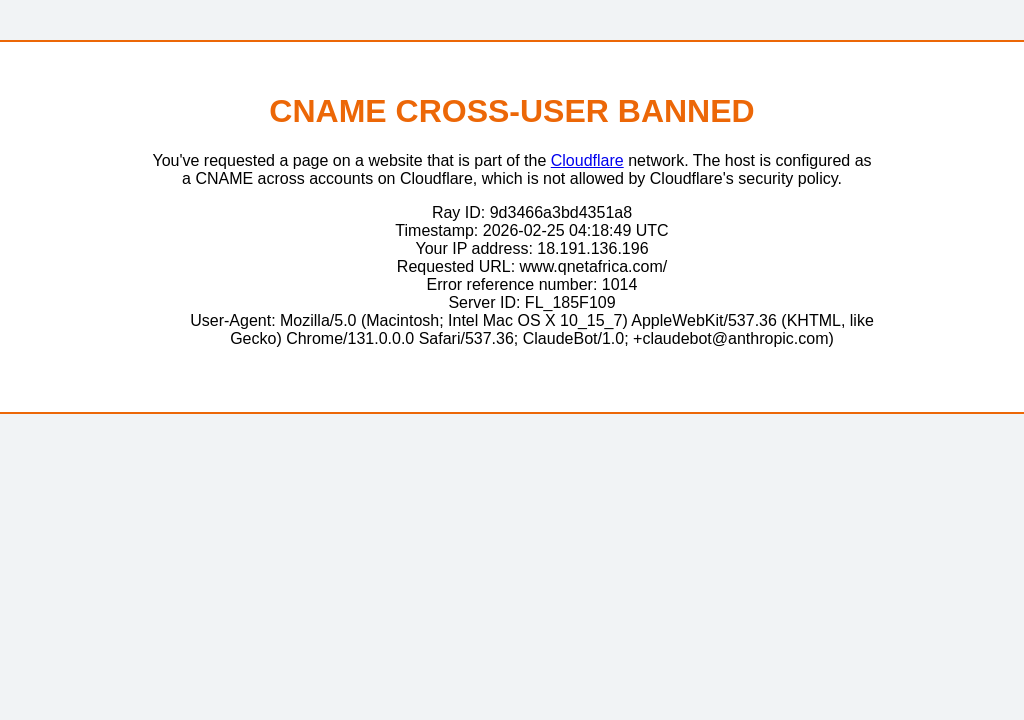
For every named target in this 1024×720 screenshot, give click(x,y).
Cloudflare (587, 160)
